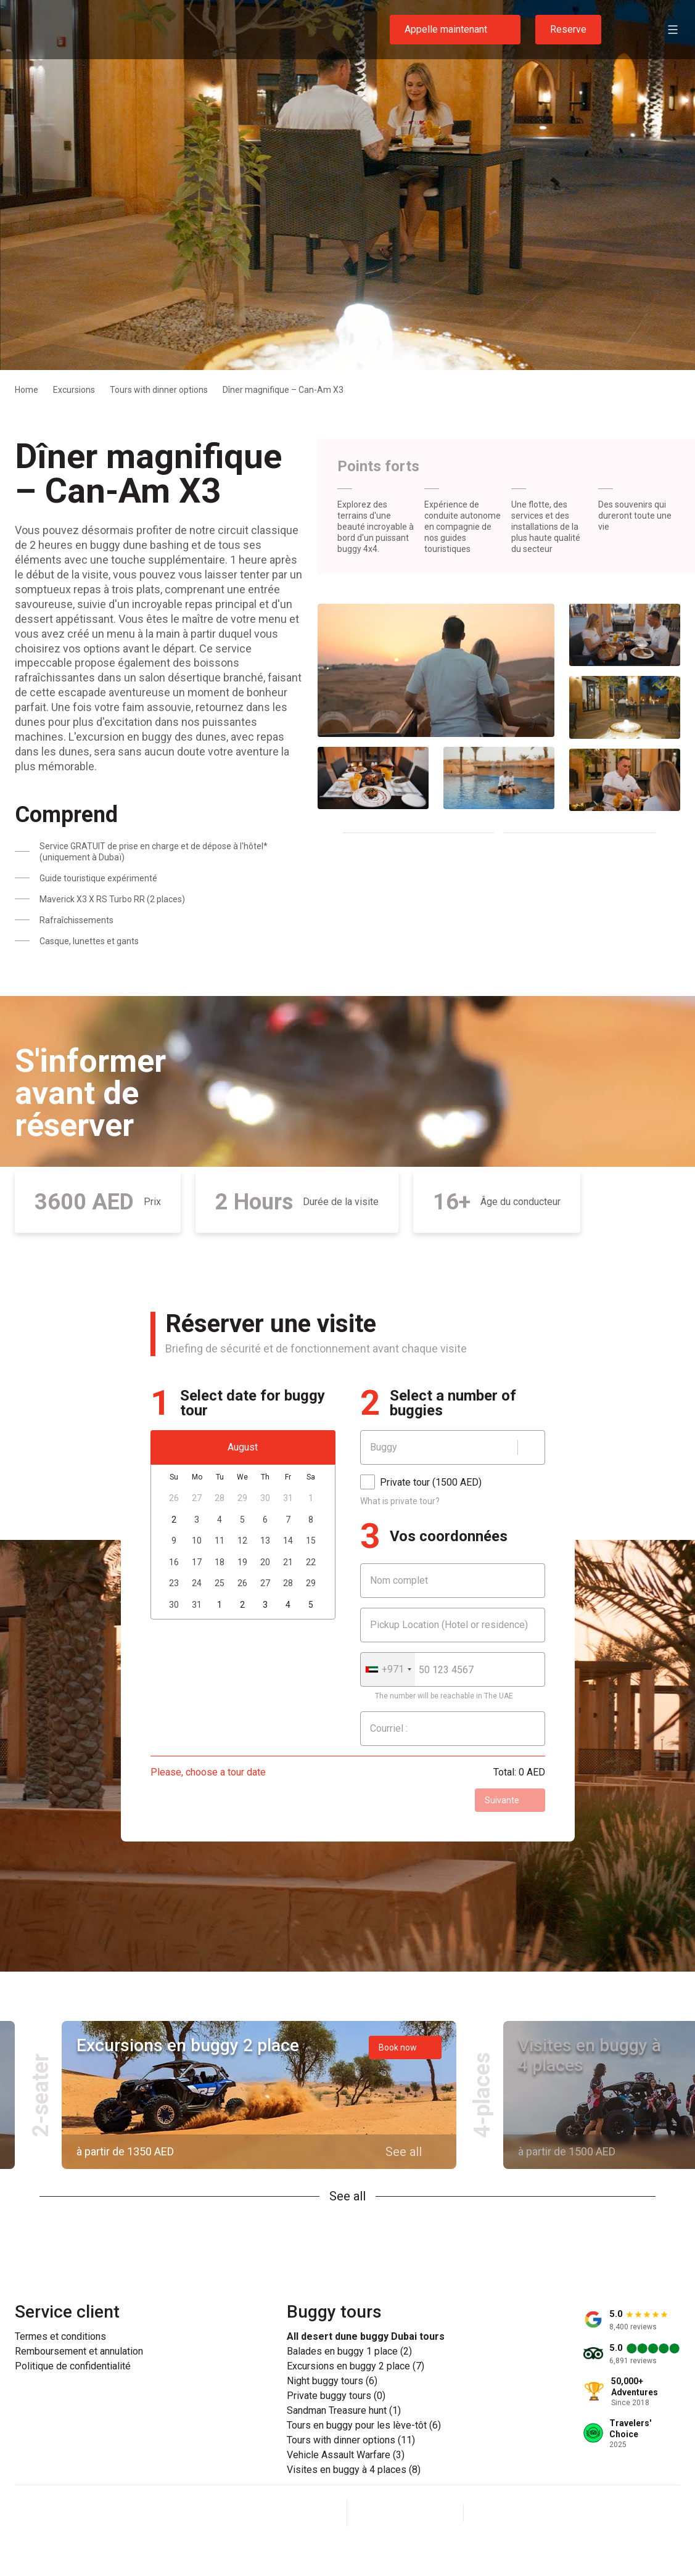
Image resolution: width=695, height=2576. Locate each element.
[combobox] (388, 1669)
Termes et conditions (60, 2337)
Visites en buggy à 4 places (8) (354, 2470)
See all (347, 2196)
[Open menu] (672, 29)
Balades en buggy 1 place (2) (349, 2351)
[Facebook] (375, 2513)
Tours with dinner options (159, 389)
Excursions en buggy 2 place (187, 2045)
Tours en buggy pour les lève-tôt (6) (364, 2425)
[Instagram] (405, 2513)
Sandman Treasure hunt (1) (344, 2411)
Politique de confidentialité (73, 2366)
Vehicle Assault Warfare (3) (346, 2455)
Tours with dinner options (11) (351, 2440)
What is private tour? (400, 1501)
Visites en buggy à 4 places (589, 2055)
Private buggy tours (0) (336, 2396)
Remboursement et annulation (79, 2351)
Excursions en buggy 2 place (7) (355, 2366)
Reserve (568, 29)
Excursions (74, 389)
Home (26, 389)
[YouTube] (434, 2513)
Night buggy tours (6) (332, 2381)
